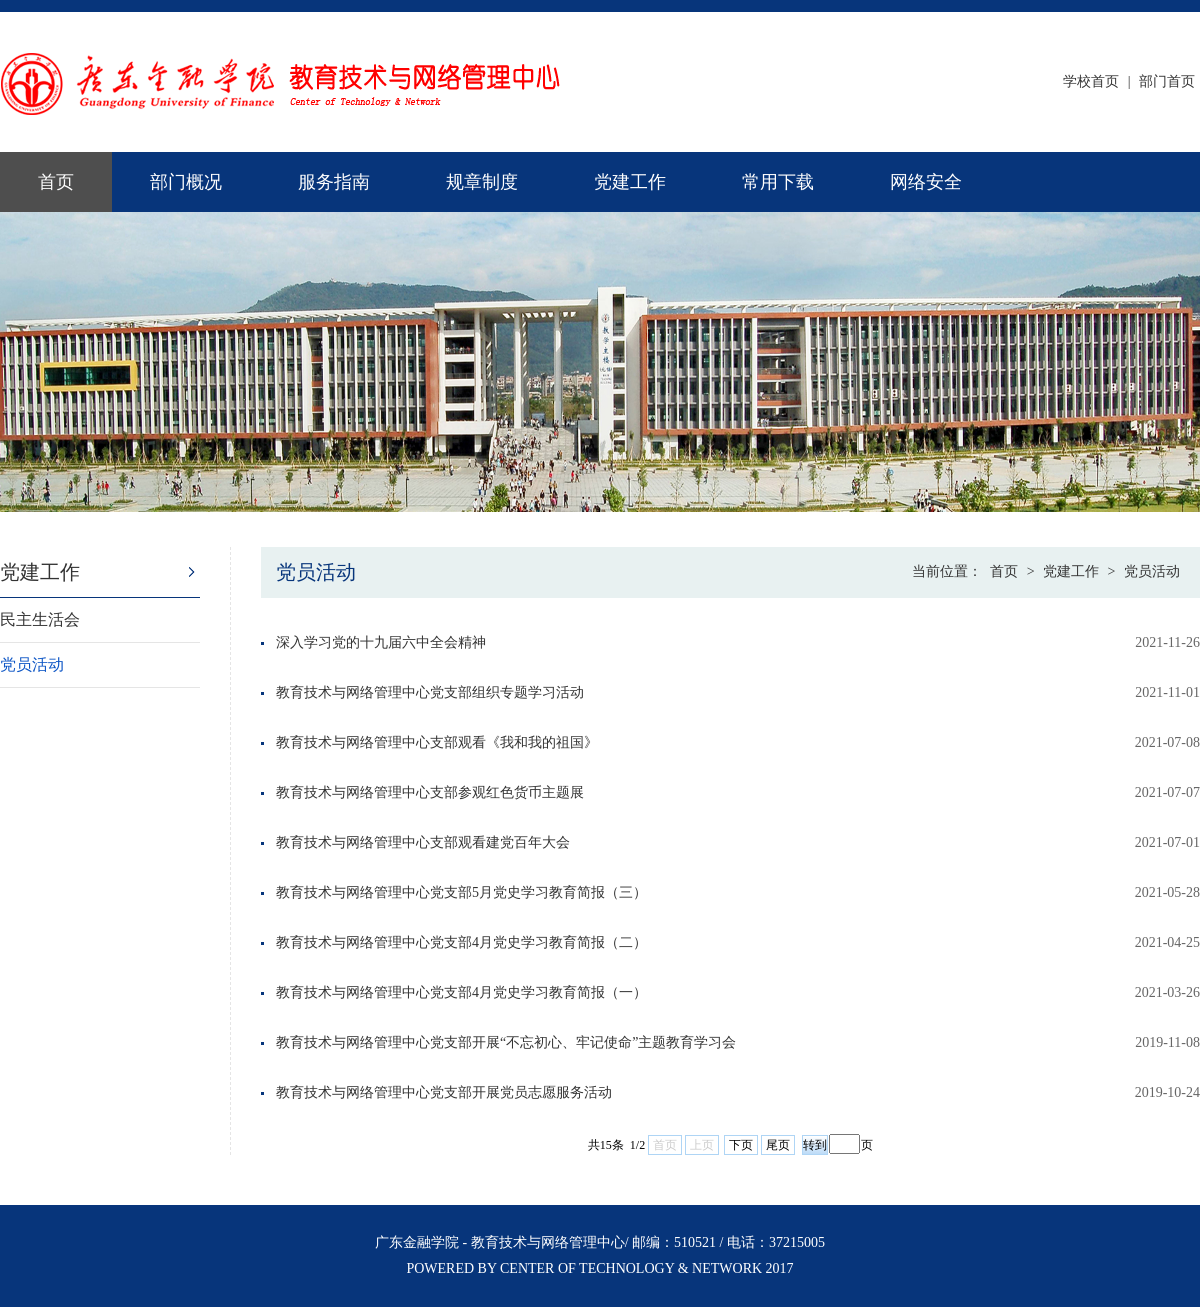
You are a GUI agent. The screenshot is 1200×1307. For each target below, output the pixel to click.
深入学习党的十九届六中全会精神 (381, 642)
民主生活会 (40, 619)
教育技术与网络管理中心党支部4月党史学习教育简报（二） (461, 942)
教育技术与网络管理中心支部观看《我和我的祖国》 (437, 742)
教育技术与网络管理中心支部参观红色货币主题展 (430, 792)
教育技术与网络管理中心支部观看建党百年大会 (423, 842)
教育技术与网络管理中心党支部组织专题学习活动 (430, 692)
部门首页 (1167, 81)
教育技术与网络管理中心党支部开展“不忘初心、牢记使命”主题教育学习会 (506, 1042)
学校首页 (1091, 81)
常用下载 (778, 182)
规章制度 (482, 182)
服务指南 (334, 182)
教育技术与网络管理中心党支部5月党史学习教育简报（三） (461, 892)
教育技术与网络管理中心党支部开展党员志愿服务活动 (444, 1092)
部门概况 (186, 182)
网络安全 (926, 182)
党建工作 (630, 182)
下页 (741, 1145)
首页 (56, 182)
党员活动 (32, 664)
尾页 (778, 1145)
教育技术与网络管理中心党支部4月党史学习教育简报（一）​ (461, 992)
